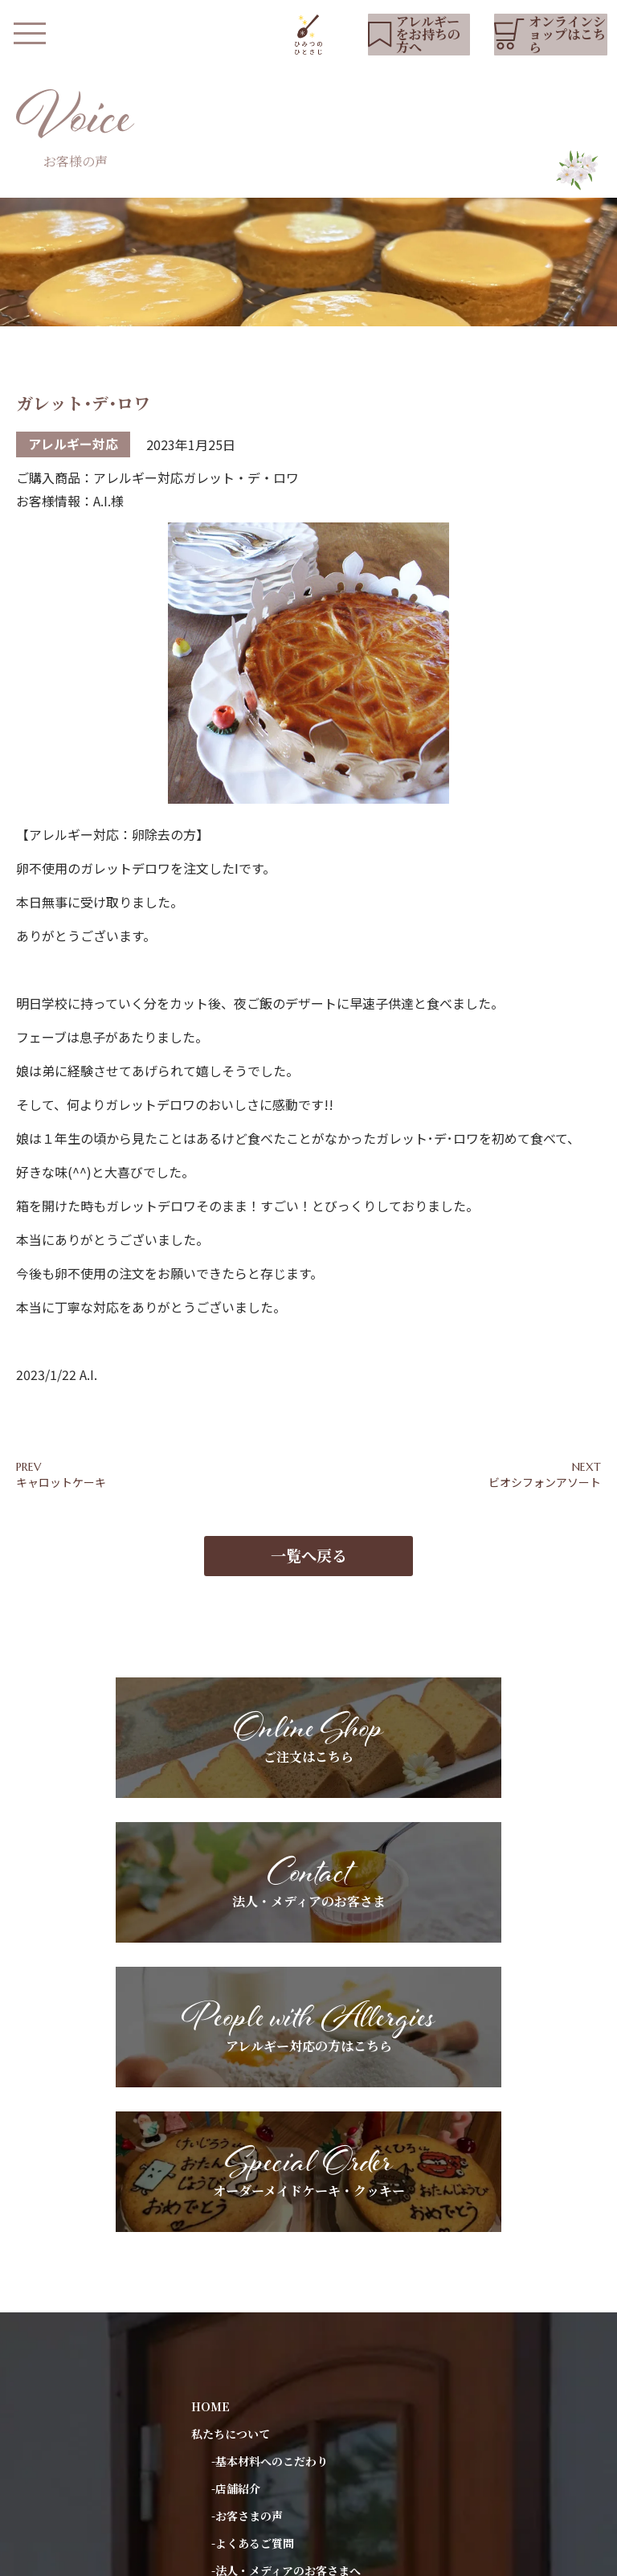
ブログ (208, 2421)
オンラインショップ (241, 2497)
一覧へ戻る (309, 1570)
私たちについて (230, 2093)
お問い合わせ (225, 2448)
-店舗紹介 (235, 2148)
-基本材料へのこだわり (269, 2120)
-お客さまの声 (247, 2175)
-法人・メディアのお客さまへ (286, 2230)
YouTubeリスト (233, 2394)
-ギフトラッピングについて (280, 2257)
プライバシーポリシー (189, 2556)
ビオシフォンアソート (544, 1485)
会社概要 (280, 2556)
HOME (210, 2066)
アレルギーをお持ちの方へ (258, 2312)
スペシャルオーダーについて (264, 2339)
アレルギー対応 (73, 447)
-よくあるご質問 (252, 2202)
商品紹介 (213, 2284)
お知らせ (213, 2366)
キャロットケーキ (61, 1485)
